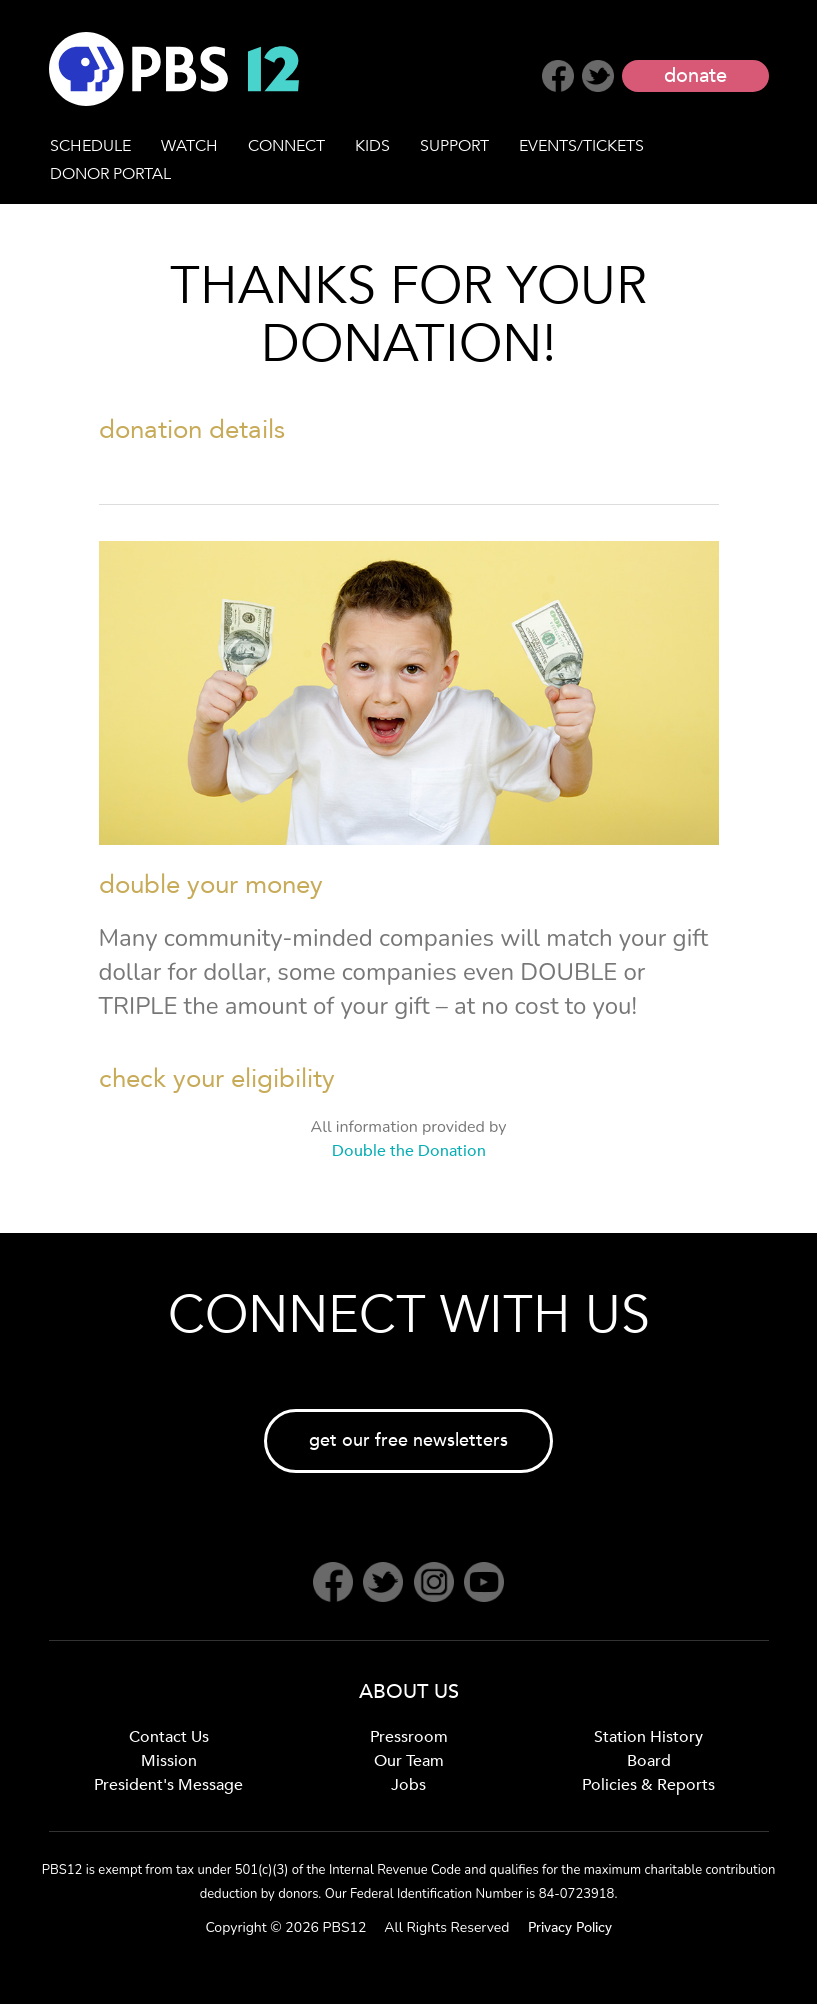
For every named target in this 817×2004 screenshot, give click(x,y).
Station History (648, 1737)
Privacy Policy (570, 1927)
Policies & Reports (648, 1785)
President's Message (168, 1785)
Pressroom (409, 1737)
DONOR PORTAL (110, 174)
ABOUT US (409, 1691)
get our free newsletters (408, 1440)
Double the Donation (409, 1151)
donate (695, 75)
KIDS (372, 146)
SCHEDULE (90, 146)
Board (649, 1761)
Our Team (409, 1761)
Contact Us (169, 1737)
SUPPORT (454, 146)
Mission (169, 1761)
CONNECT (286, 146)
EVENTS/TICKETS (581, 146)
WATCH (189, 146)
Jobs (408, 1785)
